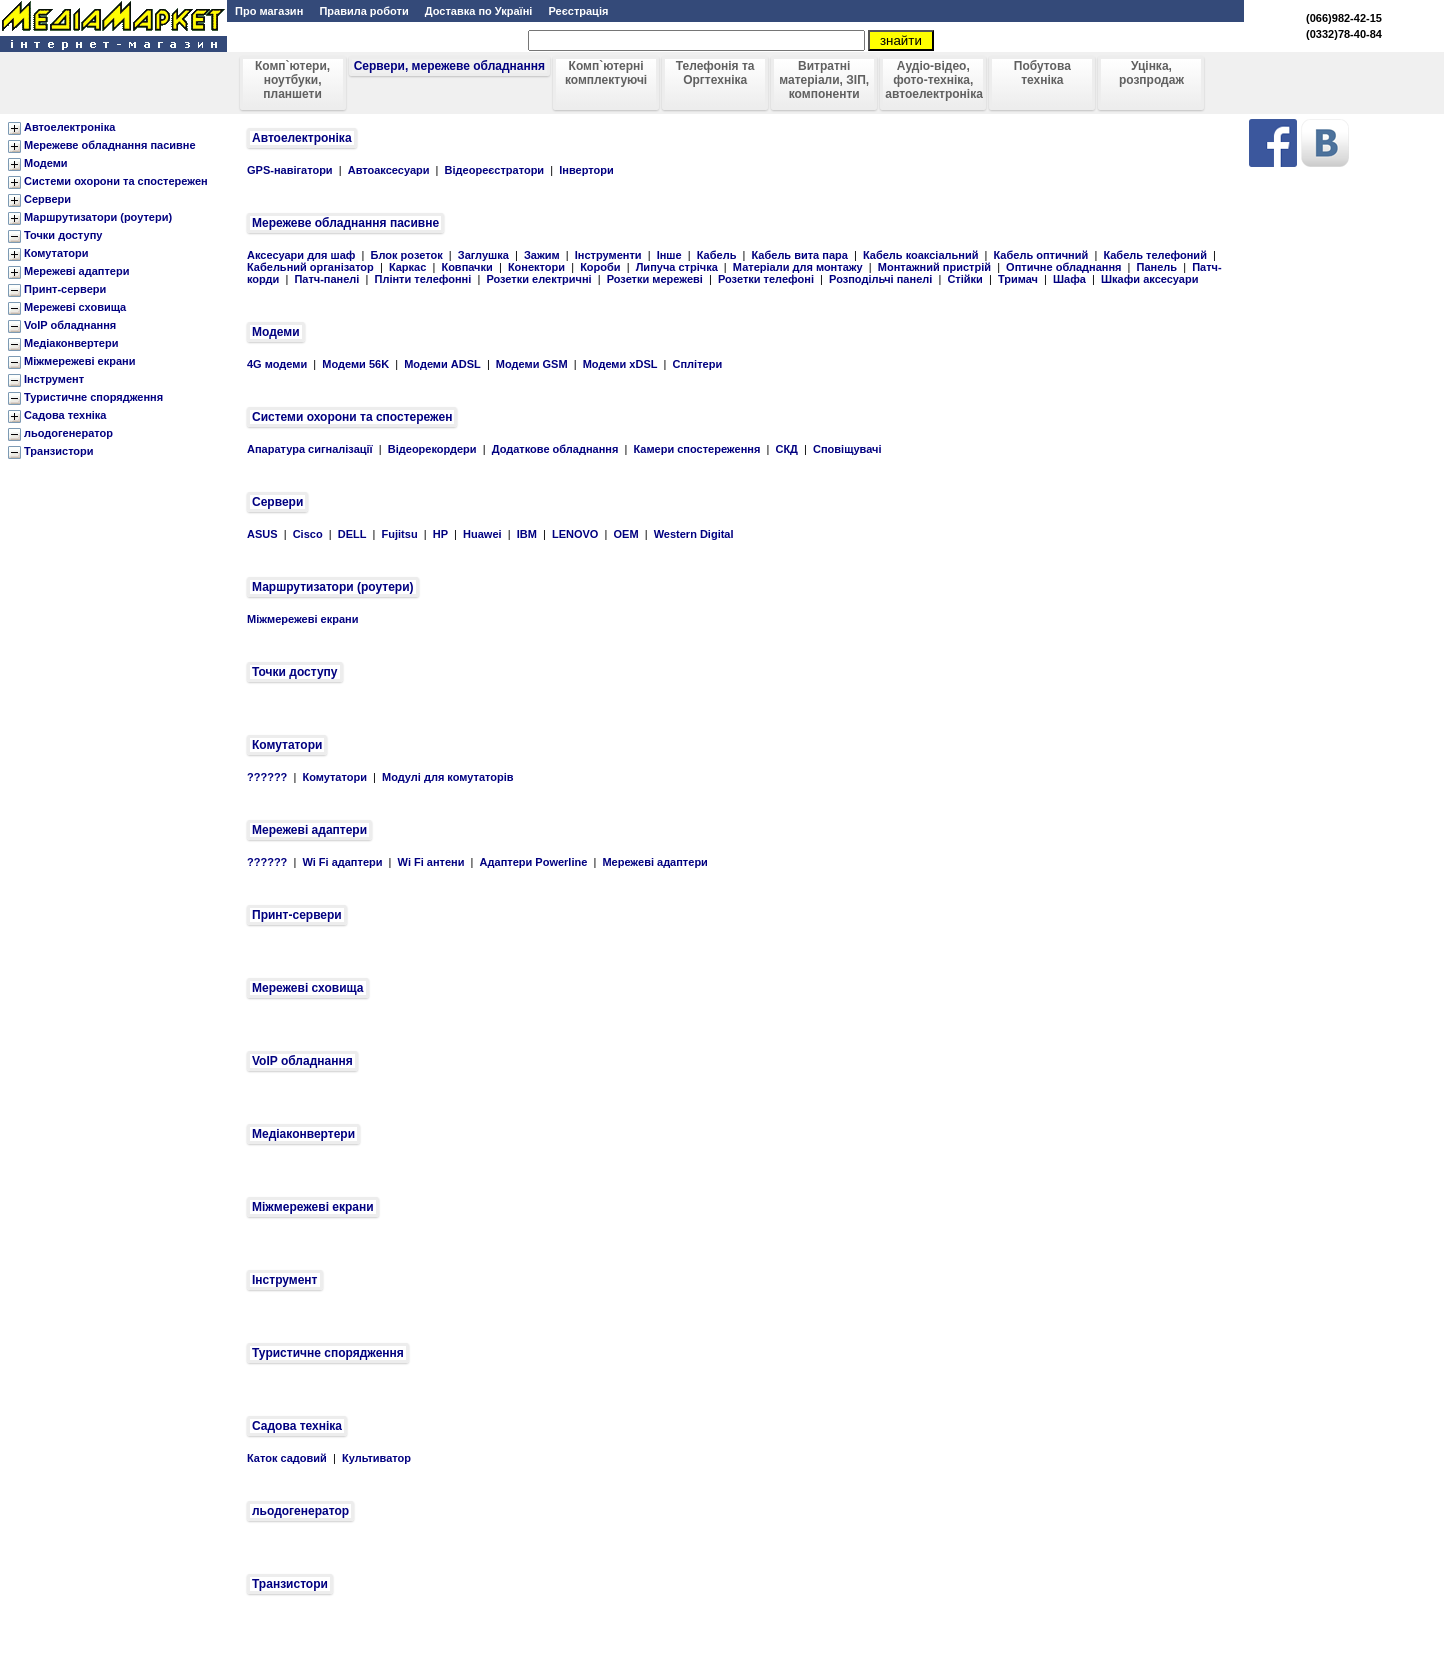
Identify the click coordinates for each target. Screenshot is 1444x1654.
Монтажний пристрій (934, 267)
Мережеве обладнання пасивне (110, 145)
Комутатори (56, 253)
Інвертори (586, 170)
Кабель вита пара (800, 255)
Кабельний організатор (310, 267)
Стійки (964, 279)
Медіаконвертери (71, 343)
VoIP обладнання (70, 325)
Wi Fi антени (431, 862)
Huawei (482, 534)
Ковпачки (466, 267)
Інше (669, 255)
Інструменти (608, 255)
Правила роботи (362, 11)
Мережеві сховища (75, 307)
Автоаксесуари (389, 170)
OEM (626, 534)
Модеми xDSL (620, 364)
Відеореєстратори (495, 170)
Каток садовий (287, 1458)
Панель (1157, 267)
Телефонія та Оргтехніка (715, 73)
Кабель (717, 255)
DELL (352, 534)
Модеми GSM (532, 364)
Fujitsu (400, 534)
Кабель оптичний (1041, 255)
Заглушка (483, 255)
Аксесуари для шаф (301, 255)
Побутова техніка (1042, 73)
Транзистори (59, 451)
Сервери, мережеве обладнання (449, 66)
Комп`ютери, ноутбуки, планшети (292, 80)
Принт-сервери (65, 289)
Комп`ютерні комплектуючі (606, 73)
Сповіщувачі (847, 449)
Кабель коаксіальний (920, 255)
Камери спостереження (696, 449)
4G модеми (277, 364)
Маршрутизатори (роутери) (98, 217)
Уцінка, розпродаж (1151, 73)
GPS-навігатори (290, 170)
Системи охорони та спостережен (116, 181)
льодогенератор (68, 433)
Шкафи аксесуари (1149, 279)
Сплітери (698, 364)
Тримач (1018, 279)
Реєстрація (579, 11)
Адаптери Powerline (534, 862)
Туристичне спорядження (93, 397)
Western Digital (694, 534)
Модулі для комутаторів (448, 777)
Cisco (308, 534)
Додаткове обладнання (555, 449)
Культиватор (376, 1458)
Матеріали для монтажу (798, 267)
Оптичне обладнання (1063, 267)
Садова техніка (65, 415)
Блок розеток (407, 255)
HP (440, 534)
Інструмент (54, 379)
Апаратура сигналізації (310, 449)
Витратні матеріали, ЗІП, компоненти (824, 80)
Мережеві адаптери (76, 271)
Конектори (536, 267)
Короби (600, 267)
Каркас (407, 267)
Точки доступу (63, 235)
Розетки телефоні (766, 279)
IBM (527, 534)
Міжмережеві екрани (79, 361)
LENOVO (575, 534)
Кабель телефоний (1155, 255)
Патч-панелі (326, 279)
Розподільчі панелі (880, 279)
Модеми (46, 163)
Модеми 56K (355, 364)
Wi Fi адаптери (342, 862)
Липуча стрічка (677, 267)
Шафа (1069, 279)
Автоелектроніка (69, 127)
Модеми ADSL (442, 364)
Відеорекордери (432, 449)
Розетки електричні (538, 279)
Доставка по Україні (477, 11)
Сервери (47, 199)
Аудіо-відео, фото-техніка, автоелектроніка (934, 80)
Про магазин (269, 11)
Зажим (542, 255)
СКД (786, 449)
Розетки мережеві (655, 279)
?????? (267, 777)
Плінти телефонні (423, 279)
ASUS (262, 534)
